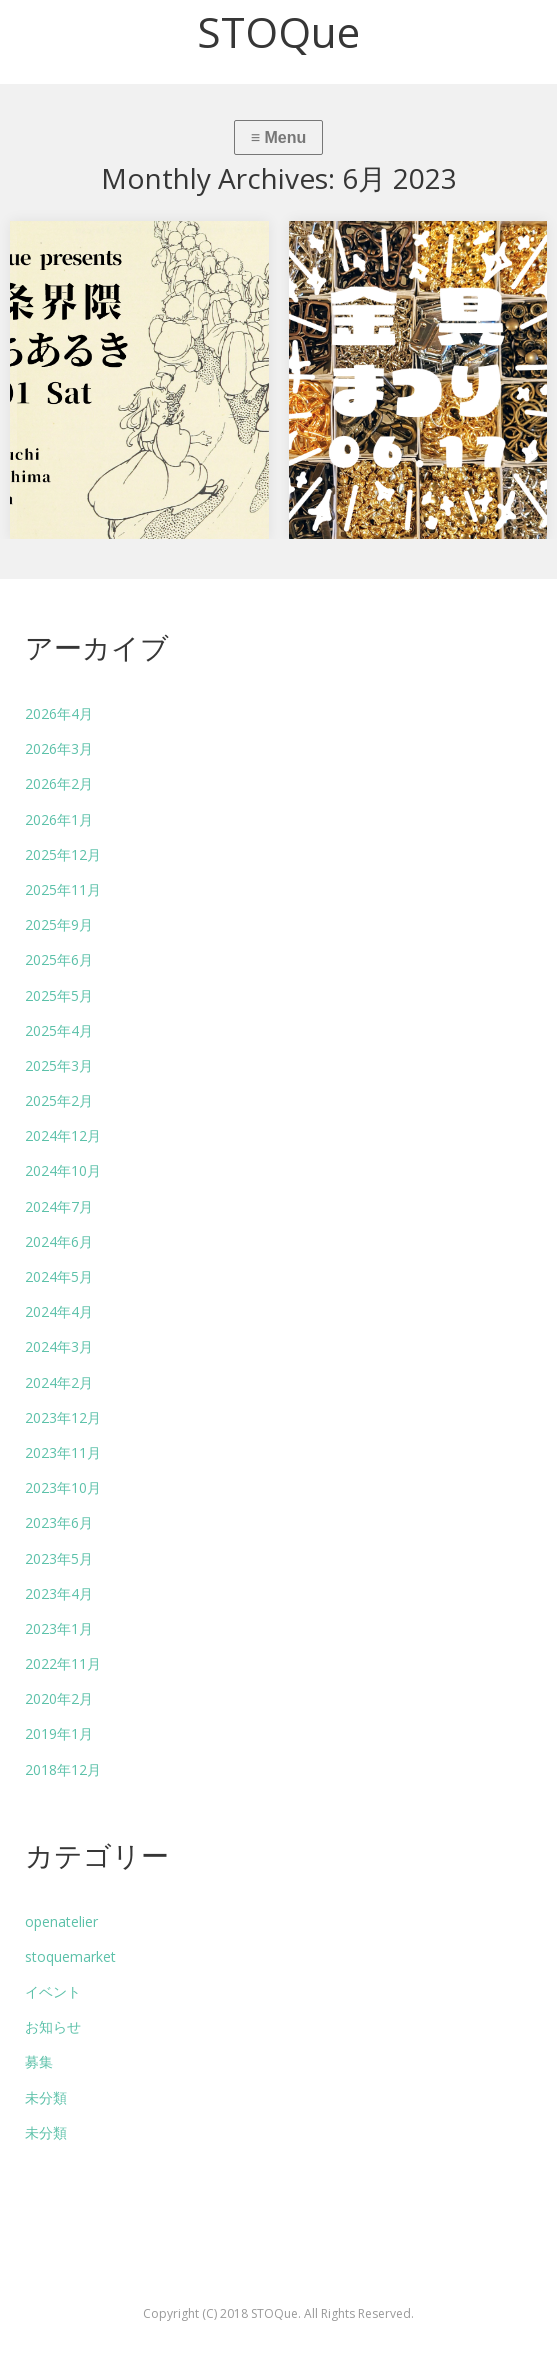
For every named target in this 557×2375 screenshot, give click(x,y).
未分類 (46, 2097)
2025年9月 (59, 924)
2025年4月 (59, 1030)
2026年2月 (59, 783)
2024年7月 (59, 1206)
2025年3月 (59, 1065)
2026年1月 (59, 819)
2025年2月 (59, 1100)
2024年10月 (63, 1170)
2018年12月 (63, 1769)
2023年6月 (59, 1522)
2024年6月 (59, 1241)
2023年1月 (59, 1628)
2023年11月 (63, 1452)
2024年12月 (63, 1135)
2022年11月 (63, 1663)
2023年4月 (59, 1593)
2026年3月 (59, 748)
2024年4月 (59, 1311)
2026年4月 (59, 713)
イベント (53, 1991)
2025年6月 (59, 959)
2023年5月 (59, 1558)
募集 (39, 2061)
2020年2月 (59, 1698)
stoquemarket (70, 1956)
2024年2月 (59, 1382)
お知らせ (53, 2026)
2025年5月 (59, 995)
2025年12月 (63, 854)
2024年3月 (59, 1346)
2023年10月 (63, 1487)
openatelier (61, 1921)
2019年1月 (59, 1733)
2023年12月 (63, 1417)
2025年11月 (63, 889)
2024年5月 (59, 1276)
